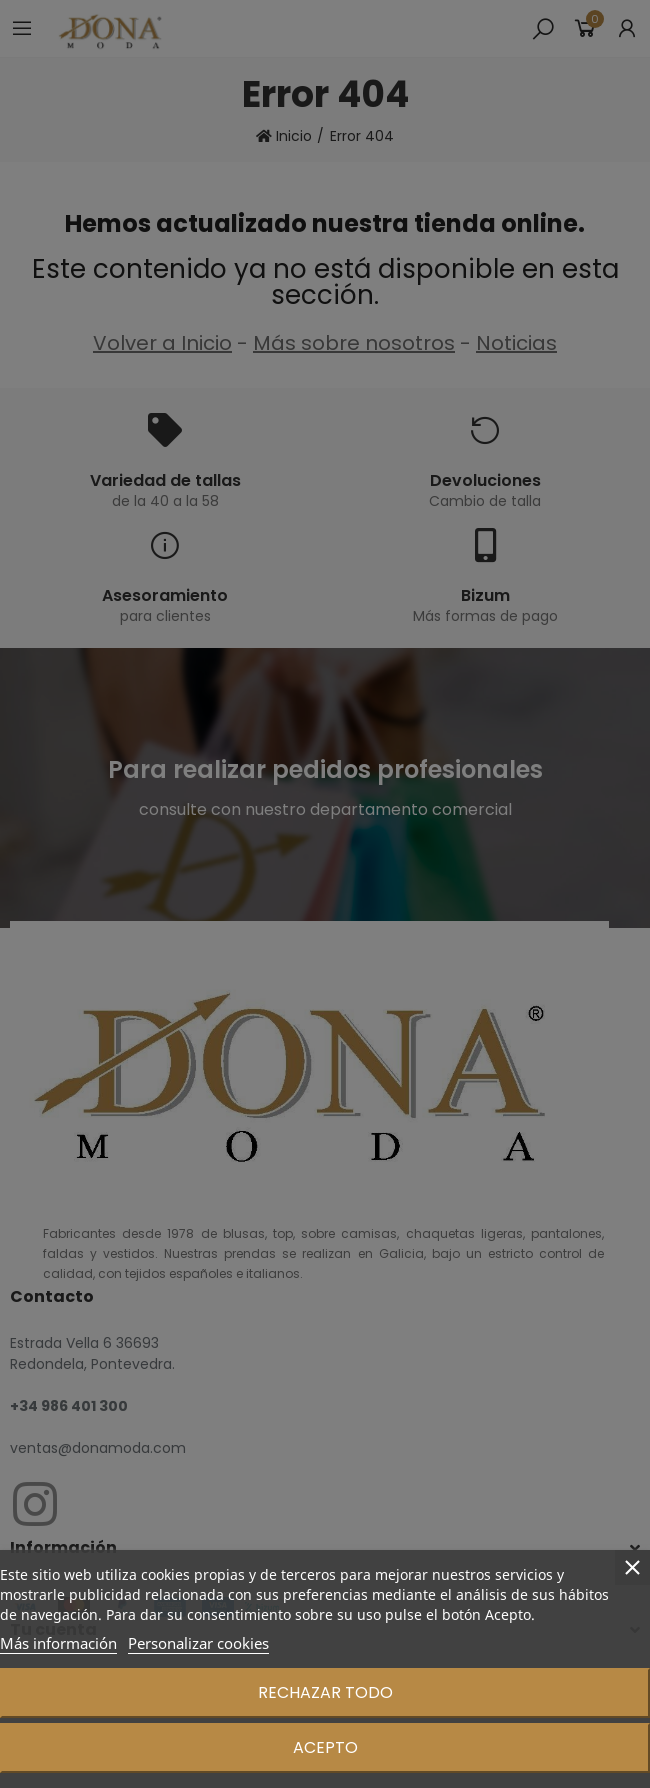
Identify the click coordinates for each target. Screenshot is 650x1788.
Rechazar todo (325, 1692)
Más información (58, 1643)
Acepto (325, 1747)
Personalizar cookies (198, 1643)
